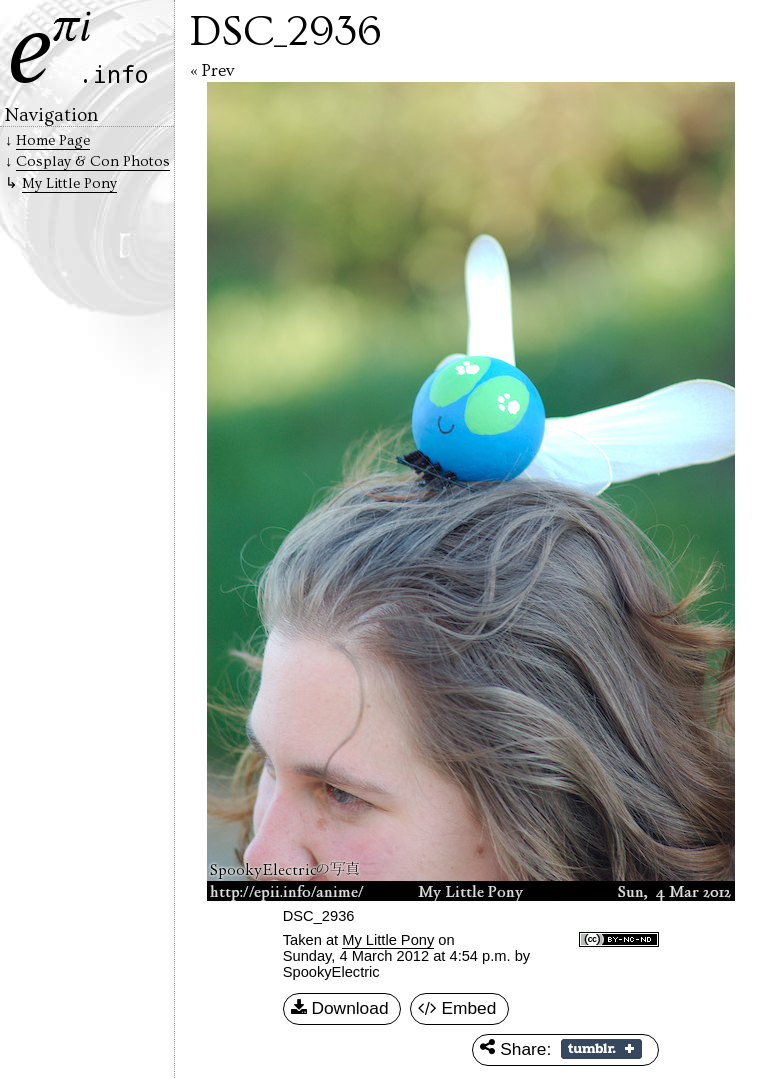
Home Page (53, 140)
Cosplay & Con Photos (93, 161)
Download (340, 1009)
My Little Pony (388, 940)
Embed (457, 1009)
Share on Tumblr (601, 1049)
